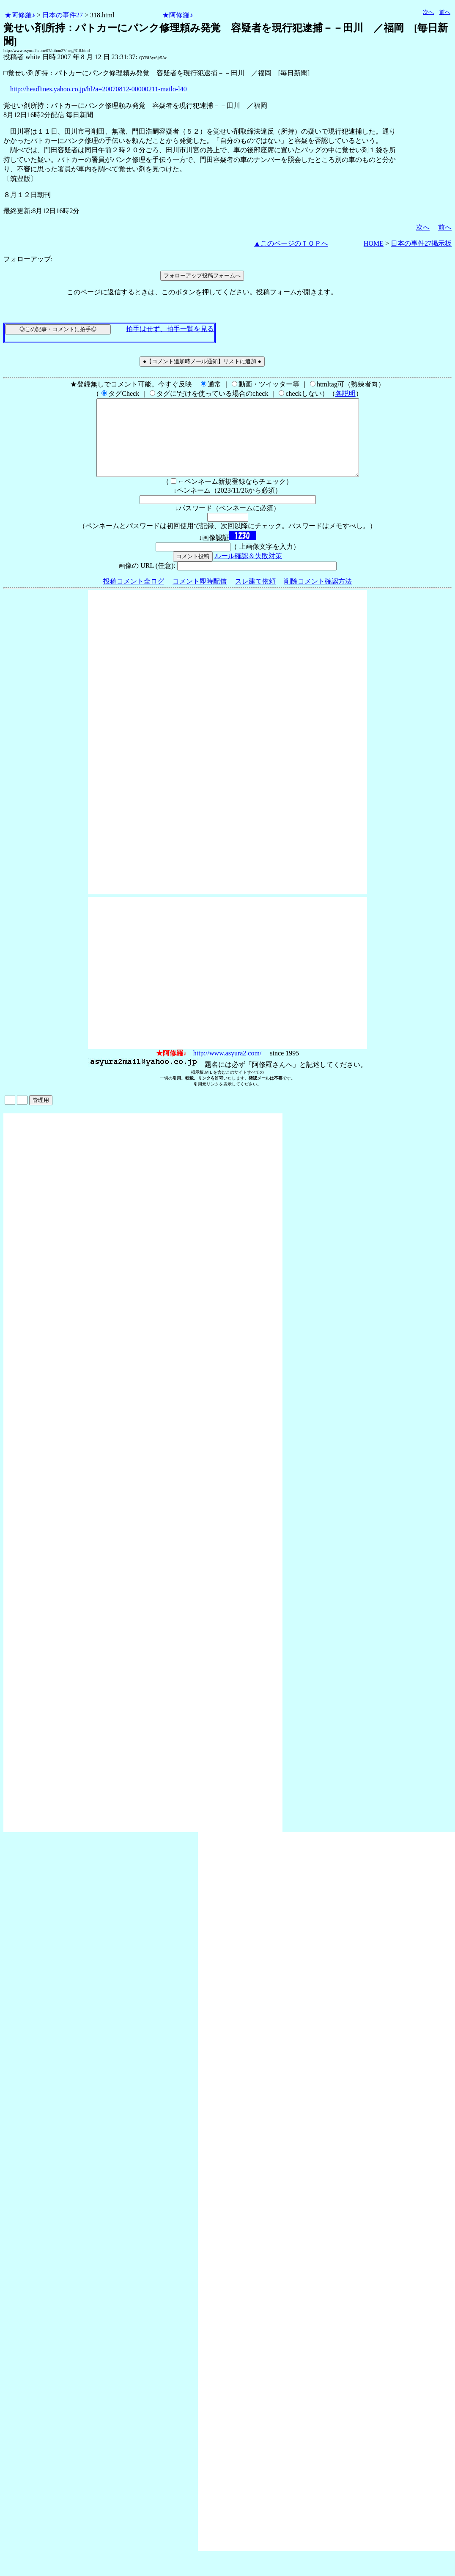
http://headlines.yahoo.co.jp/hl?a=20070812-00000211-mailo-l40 (98, 89)
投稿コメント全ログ (133, 596)
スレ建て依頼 (255, 596)
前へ (444, 12)
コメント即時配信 (200, 596)
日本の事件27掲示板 (421, 243)
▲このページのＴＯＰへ (291, 243)
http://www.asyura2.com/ (227, 1068)
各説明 (345, 393)
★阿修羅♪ (20, 15)
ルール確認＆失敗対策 (248, 571)
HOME (374, 243)
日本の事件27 (62, 15)
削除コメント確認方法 (318, 596)
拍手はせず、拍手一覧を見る (170, 328)
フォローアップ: (27, 259)
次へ (428, 12)
